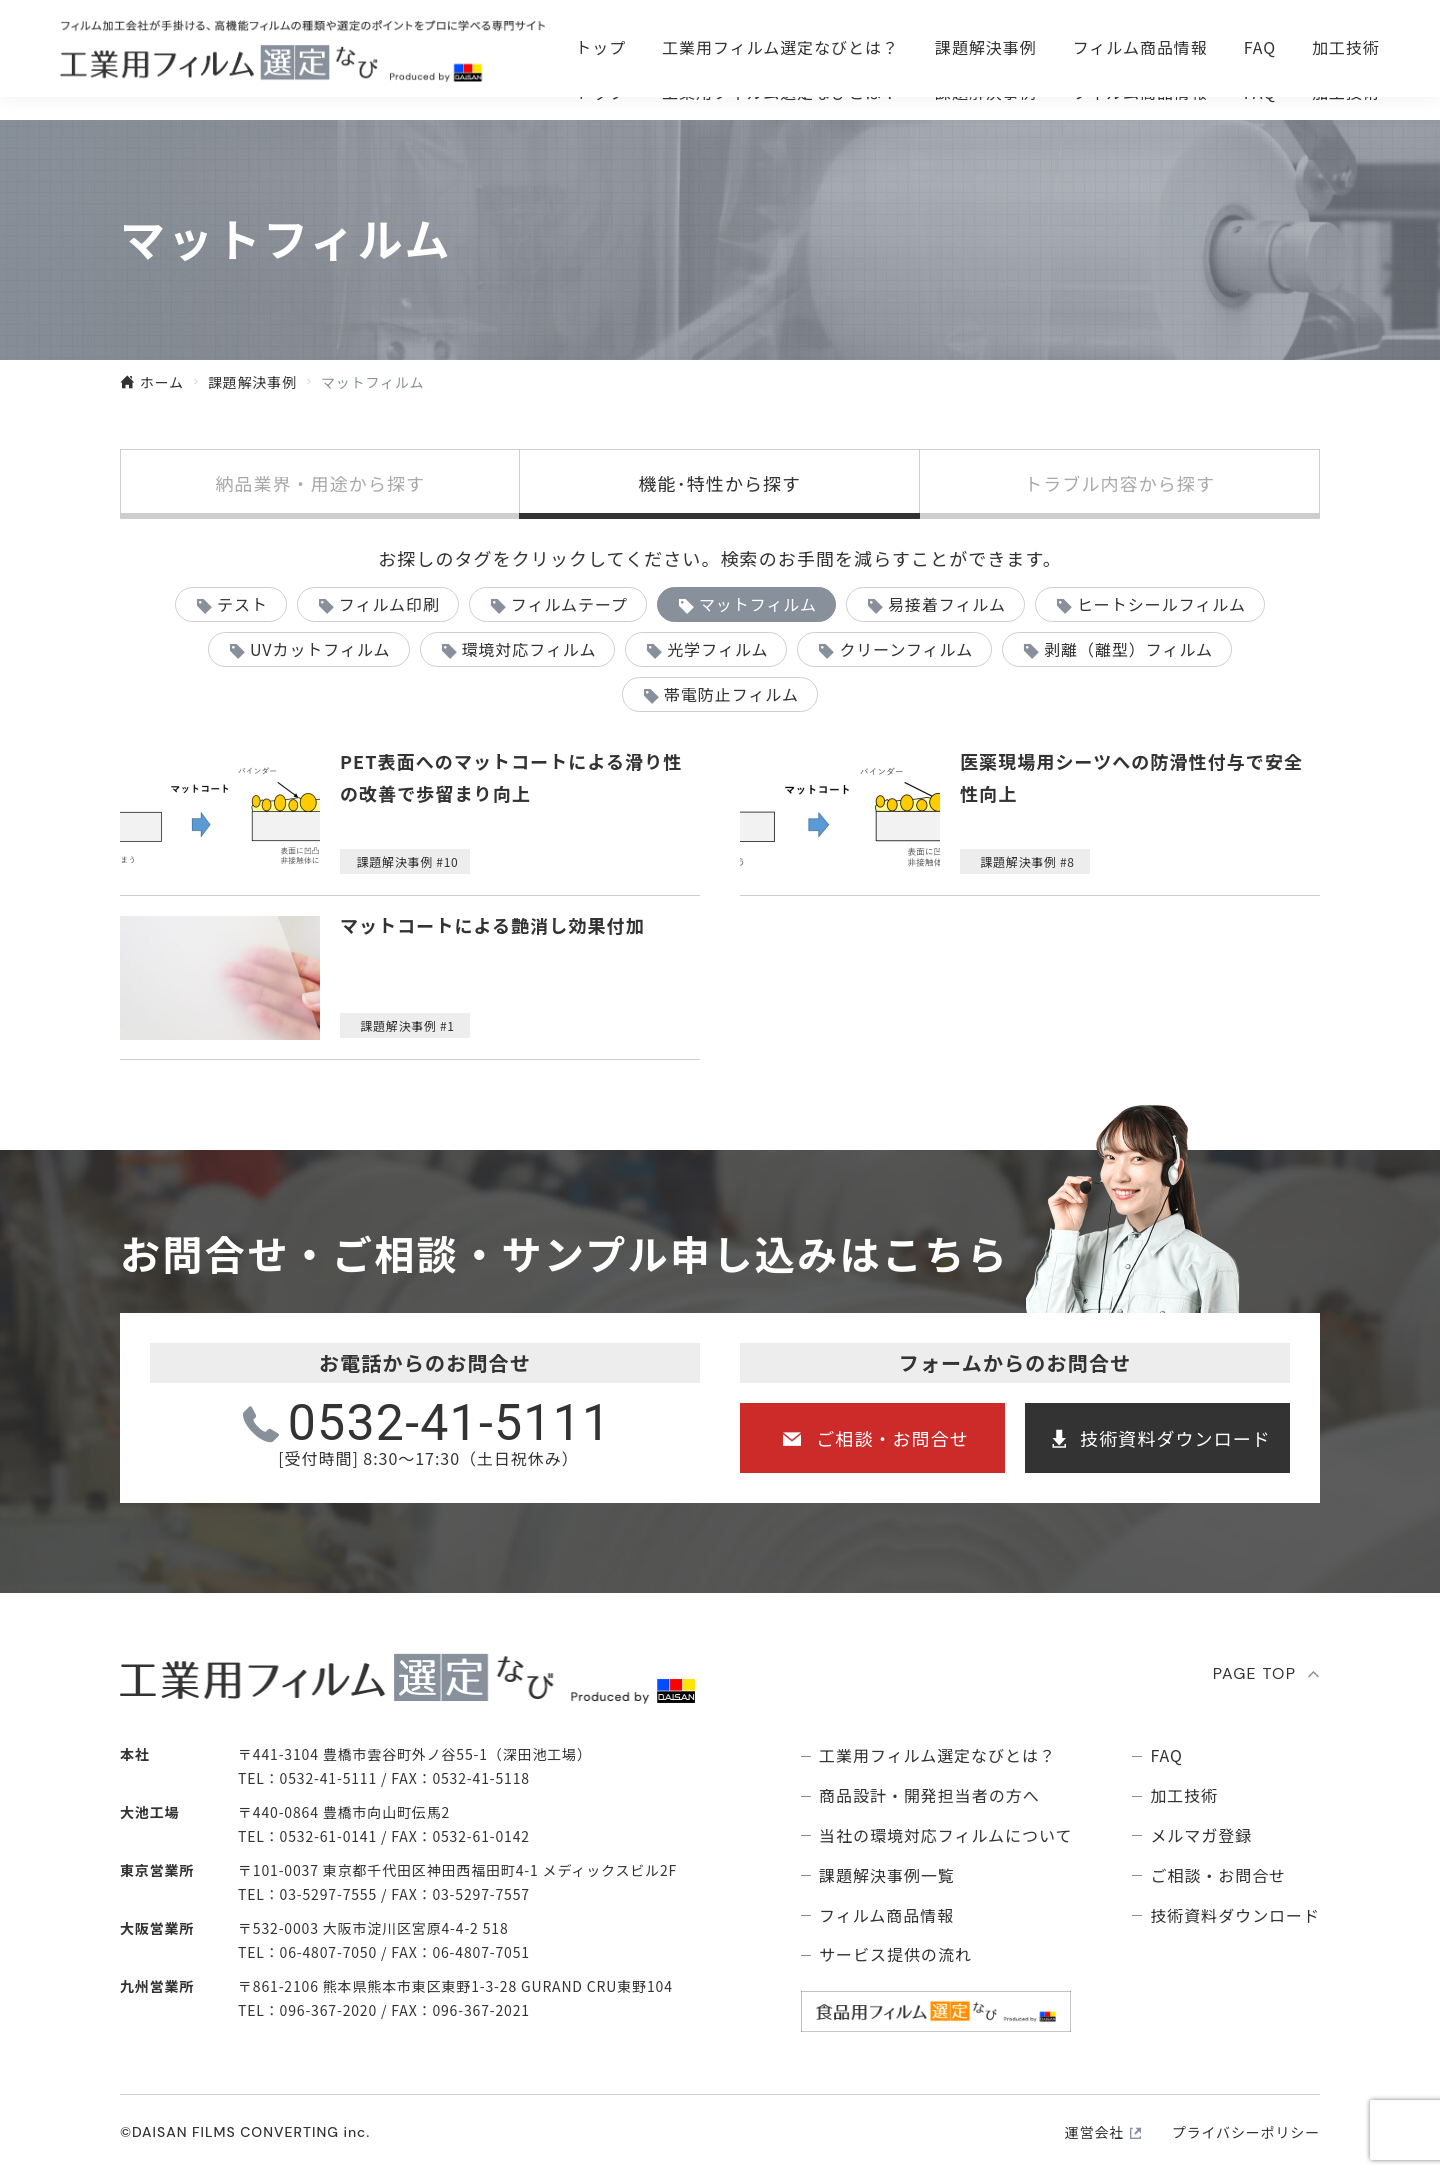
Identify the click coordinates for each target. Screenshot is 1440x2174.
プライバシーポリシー (1246, 2132)
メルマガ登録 (1201, 1835)
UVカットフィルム (320, 649)
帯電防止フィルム (731, 694)
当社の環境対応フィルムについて (945, 1835)
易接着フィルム (947, 604)
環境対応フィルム (528, 649)
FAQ (1260, 92)
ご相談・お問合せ (985, 40)
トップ (600, 92)
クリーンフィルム (906, 649)
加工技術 (1346, 92)
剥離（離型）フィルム (1128, 649)
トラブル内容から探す (1119, 483)
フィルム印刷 (389, 604)
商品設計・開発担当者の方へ (929, 1795)
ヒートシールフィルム (1161, 604)
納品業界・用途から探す (320, 483)
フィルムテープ (569, 604)
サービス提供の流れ (895, 1954)
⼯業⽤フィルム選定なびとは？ (780, 92)
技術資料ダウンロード (1175, 1438)
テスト (242, 604)
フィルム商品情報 (1140, 92)
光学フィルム (717, 649)
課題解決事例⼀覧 (887, 1875)
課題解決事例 (986, 92)
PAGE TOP (1255, 1673)
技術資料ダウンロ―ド (1260, 40)
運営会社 (1094, 2132)
